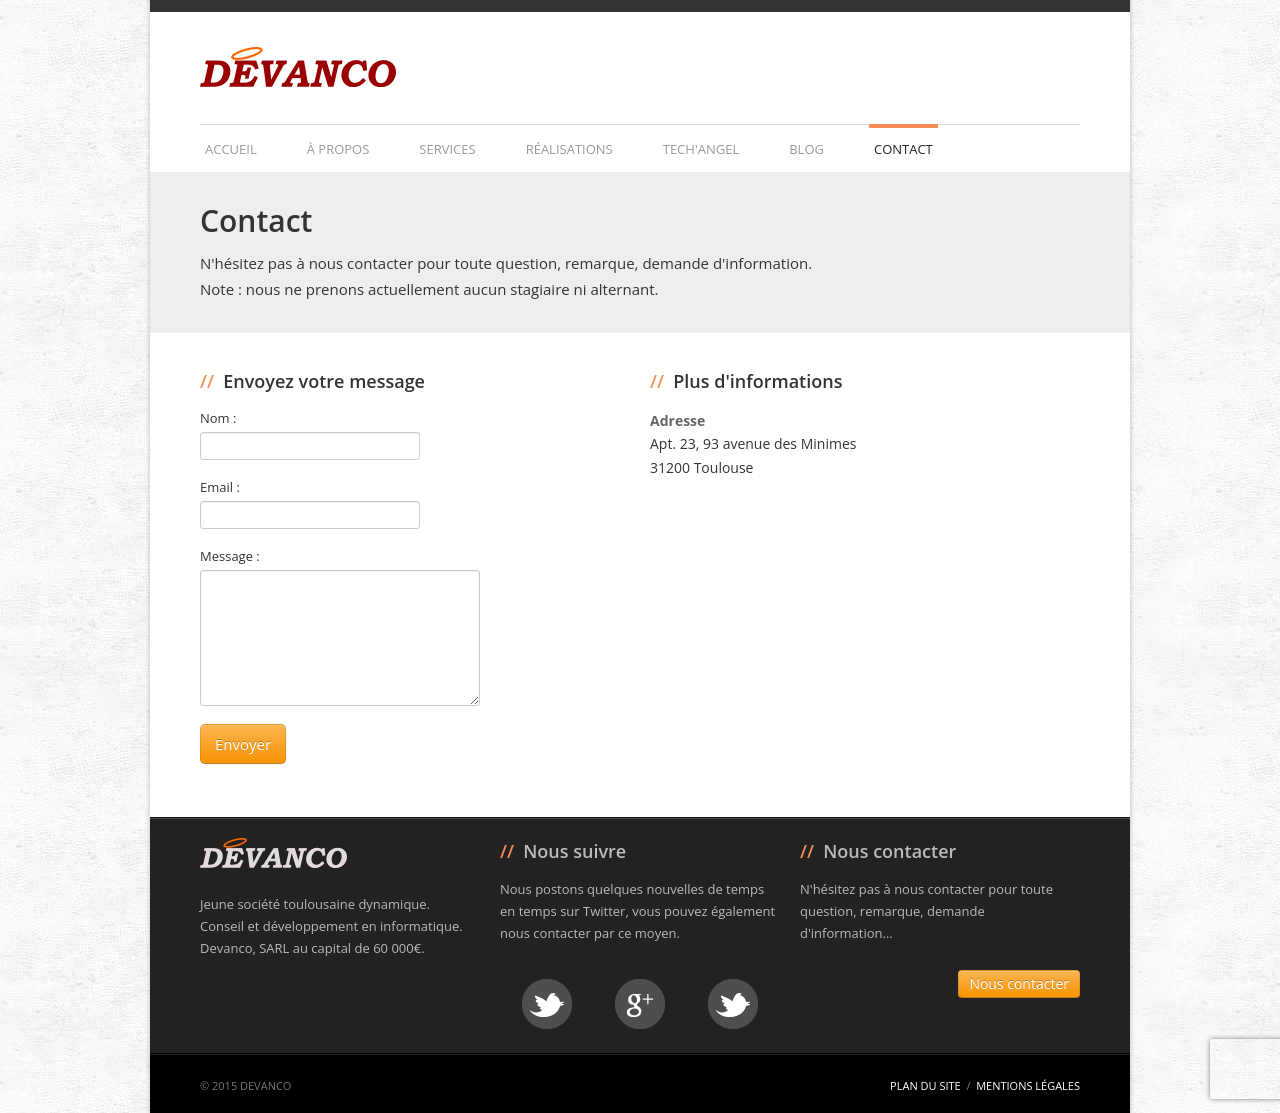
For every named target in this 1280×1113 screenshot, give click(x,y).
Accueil (231, 149)
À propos (338, 149)
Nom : (218, 418)
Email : (220, 487)
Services (447, 149)
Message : (230, 556)
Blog (806, 149)
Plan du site (925, 1085)
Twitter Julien (733, 1004)
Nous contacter (1019, 983)
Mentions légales (1028, 1085)
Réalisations (569, 149)
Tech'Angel (701, 149)
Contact (903, 149)
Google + (640, 1004)
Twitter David (547, 1004)
